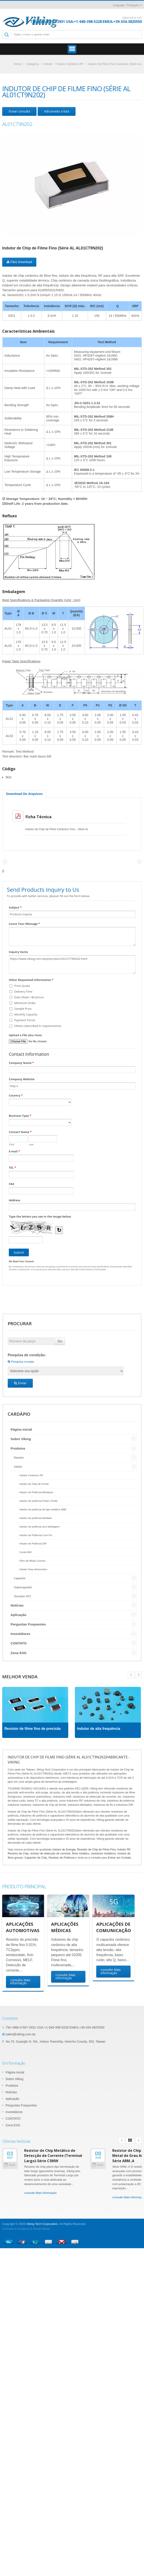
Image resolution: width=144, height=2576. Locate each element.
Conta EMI (25, 1552)
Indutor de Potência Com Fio (35, 1535)
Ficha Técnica (38, 816)
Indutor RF (123, 1849)
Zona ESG (19, 1653)
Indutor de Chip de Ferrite (34, 1483)
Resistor (19, 1457)
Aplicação (18, 1615)
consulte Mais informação (20, 1981)
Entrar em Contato (119, 1857)
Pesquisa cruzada (21, 1361)
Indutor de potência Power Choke (38, 1500)
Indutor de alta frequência (98, 1728)
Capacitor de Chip (35, 1857)
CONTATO (19, 1643)
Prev (138, 1674)
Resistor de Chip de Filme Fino (96, 1849)
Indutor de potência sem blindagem (39, 1526)
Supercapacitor (23, 1587)
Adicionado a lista (56, 111)
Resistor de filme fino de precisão (32, 1728)
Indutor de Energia (64, 1849)
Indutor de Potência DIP (33, 1543)
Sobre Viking (21, 1439)
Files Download (19, 262)
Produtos (18, 1448)
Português (133, 5)
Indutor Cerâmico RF (70, 64)
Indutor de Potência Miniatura (36, 1492)
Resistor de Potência (62, 1857)
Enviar (20, 1383)
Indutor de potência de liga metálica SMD (42, 1509)
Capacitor (20, 1578)
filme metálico (80, 1853)
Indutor (48, 64)
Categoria (32, 64)
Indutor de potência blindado (35, 1517)
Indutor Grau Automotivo (33, 1569)
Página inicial (21, 1429)
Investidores (20, 1634)
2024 (9, 2165)
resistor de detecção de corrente (50, 1853)
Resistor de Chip (18, 1853)
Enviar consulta (19, 111)
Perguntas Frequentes (28, 1624)
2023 (97, 2165)
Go (59, 1341)
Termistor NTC (22, 1596)
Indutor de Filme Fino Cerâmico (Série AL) (115, 64)
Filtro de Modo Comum (32, 1560)
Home (18, 64)
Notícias (17, 1605)
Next (131, 1674)
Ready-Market (41, 2228)
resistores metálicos (103, 1853)
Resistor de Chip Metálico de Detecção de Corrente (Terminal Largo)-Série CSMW (53, 2155)
